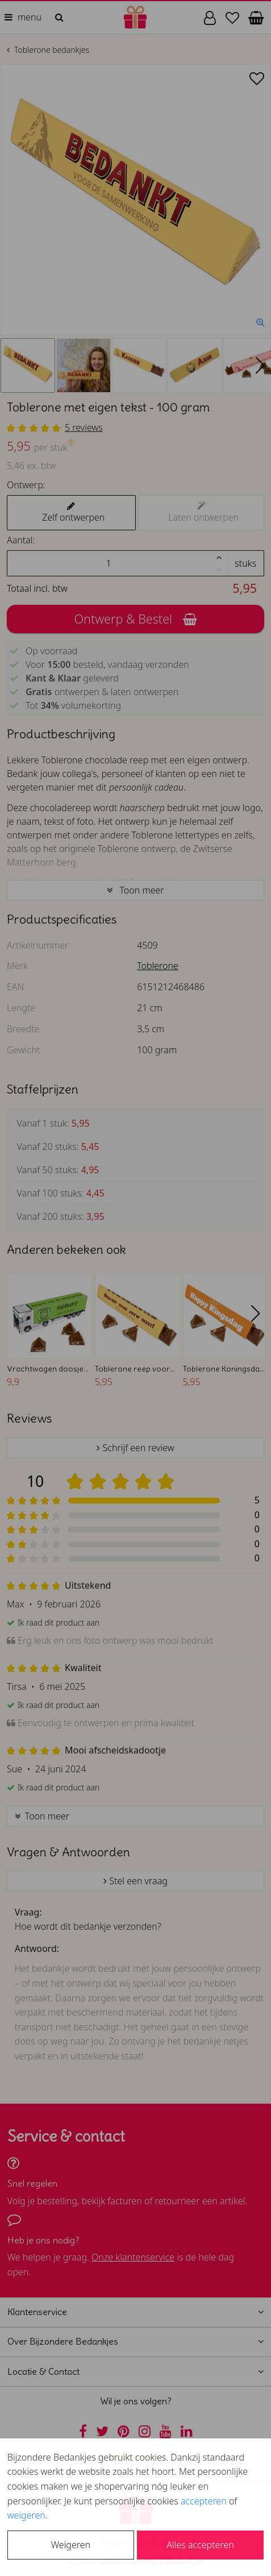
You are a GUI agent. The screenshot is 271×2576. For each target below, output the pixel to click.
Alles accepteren (200, 2544)
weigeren (26, 2515)
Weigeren (70, 2544)
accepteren (204, 2501)
